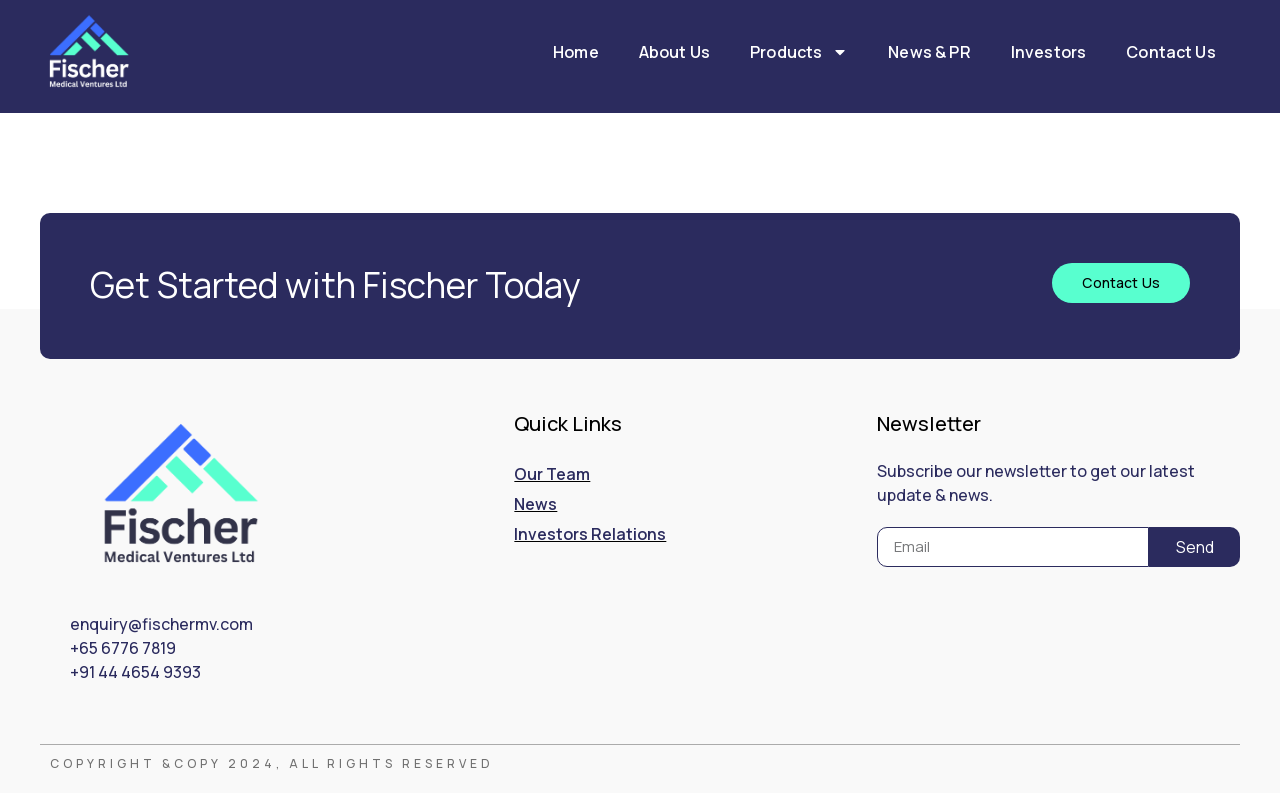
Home (576, 52)
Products (799, 52)
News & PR (929, 52)
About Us (674, 52)
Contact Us (1171, 52)
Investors (1048, 52)
